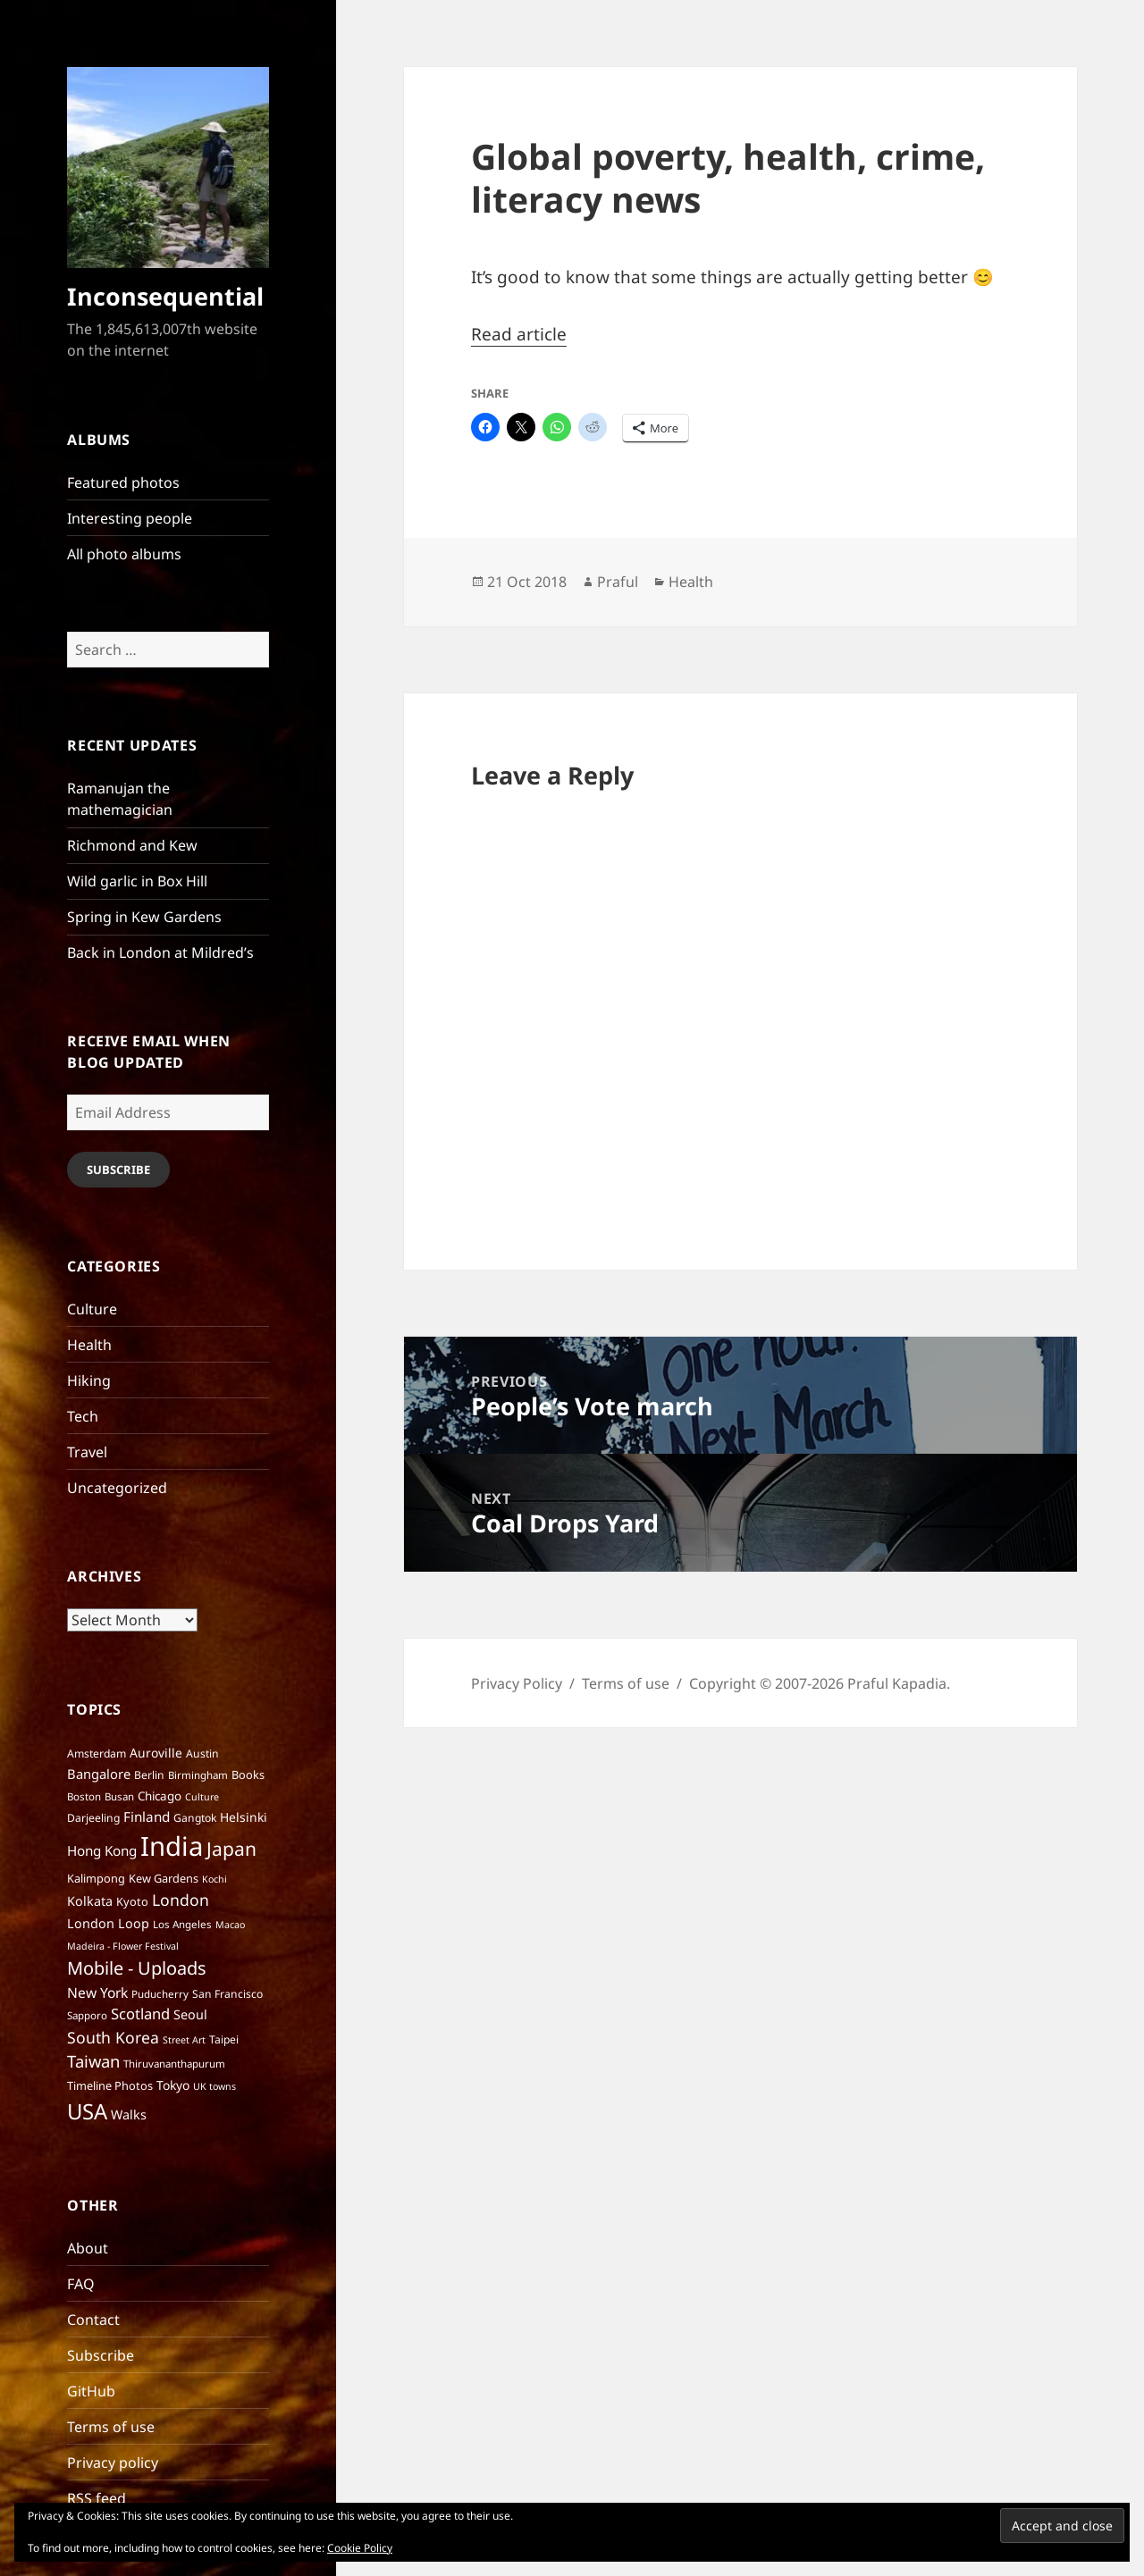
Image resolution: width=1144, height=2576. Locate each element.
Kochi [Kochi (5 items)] (214, 1879)
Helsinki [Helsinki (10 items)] (243, 1816)
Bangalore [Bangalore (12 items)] (98, 1774)
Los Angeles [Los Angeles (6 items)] (182, 1924)
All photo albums (124, 554)
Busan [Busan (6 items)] (119, 1796)
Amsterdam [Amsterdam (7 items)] (96, 1753)
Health (89, 1345)
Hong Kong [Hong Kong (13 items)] (102, 1850)
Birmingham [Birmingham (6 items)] (198, 1775)
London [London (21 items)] (180, 1899)
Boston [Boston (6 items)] (84, 1796)
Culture (92, 1309)
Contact (93, 2319)
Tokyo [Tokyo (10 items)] (172, 2085)
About (87, 2248)
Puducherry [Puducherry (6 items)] (160, 1994)
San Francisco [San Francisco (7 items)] (227, 1993)
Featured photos (123, 482)
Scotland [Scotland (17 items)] (140, 2013)
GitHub (91, 2391)
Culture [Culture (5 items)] (202, 1797)
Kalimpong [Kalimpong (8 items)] (96, 1878)
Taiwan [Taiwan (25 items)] (93, 2061)
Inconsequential (165, 296)
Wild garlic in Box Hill (137, 881)
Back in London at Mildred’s (160, 952)
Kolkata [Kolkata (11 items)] (90, 1900)
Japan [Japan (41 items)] (231, 1848)
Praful (617, 582)
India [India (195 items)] (171, 1846)
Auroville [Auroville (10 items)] (156, 1752)
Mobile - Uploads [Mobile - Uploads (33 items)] (136, 1968)
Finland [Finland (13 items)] (146, 1816)
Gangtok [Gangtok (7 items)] (194, 1817)
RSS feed (96, 2498)
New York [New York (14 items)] (97, 1992)
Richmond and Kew (132, 845)
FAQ (81, 2284)
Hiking (89, 1380)
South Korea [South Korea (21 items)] (113, 2037)
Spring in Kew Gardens (144, 917)
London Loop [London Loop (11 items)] (108, 1923)
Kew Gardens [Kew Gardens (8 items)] (163, 1878)
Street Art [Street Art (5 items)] (184, 2040)
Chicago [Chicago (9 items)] (159, 1796)
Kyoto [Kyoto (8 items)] (132, 1901)
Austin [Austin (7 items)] (202, 1753)
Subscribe (118, 1170)
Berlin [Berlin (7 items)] (149, 1775)
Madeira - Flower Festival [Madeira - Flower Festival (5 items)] (123, 1946)
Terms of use (111, 2427)
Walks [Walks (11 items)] (129, 2114)
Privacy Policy (516, 1683)
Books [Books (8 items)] (248, 1774)
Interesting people (129, 518)
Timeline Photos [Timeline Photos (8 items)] (110, 2085)
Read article (519, 334)
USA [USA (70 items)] (87, 2111)
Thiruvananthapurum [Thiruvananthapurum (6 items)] (174, 2063)
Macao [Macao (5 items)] (230, 1924)
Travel (87, 1452)
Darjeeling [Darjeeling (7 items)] (93, 1817)
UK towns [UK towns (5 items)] (214, 2086)
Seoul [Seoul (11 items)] (190, 2014)
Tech (82, 1416)
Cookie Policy (359, 2547)
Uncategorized (117, 1488)
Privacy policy (112, 2462)
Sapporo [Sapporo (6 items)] (87, 2015)
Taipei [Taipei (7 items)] (224, 2039)
